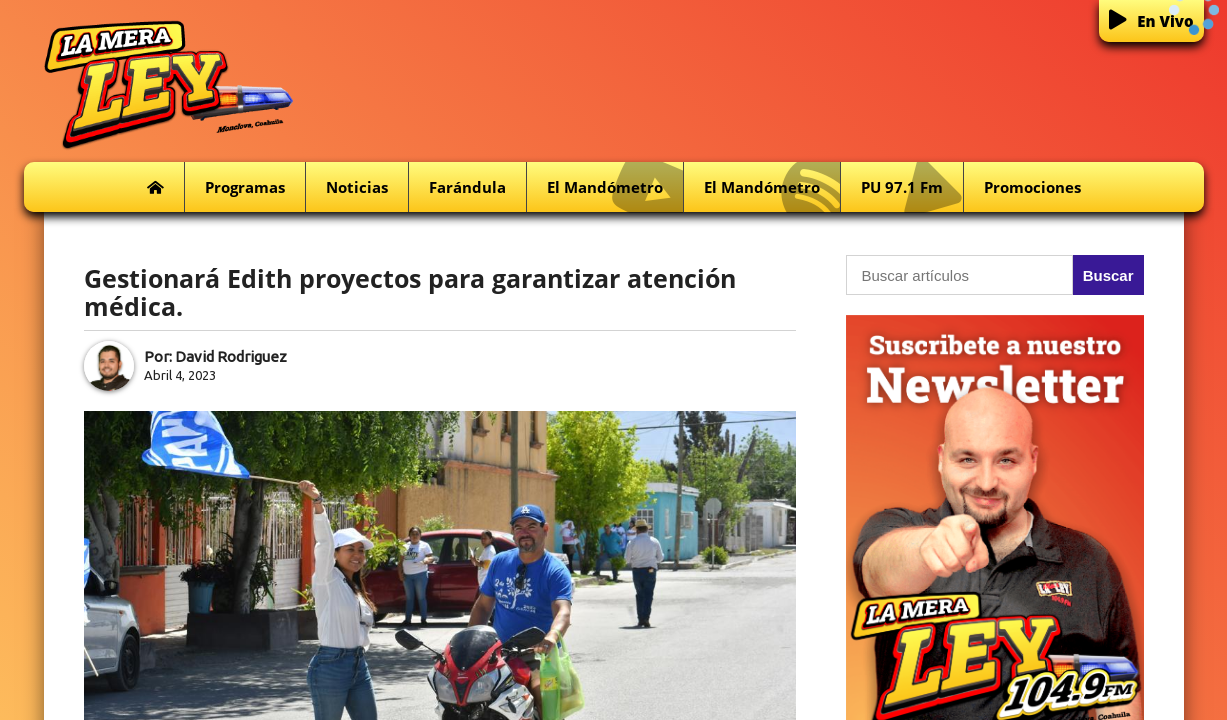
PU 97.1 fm (912, 187)
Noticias (357, 187)
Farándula (467, 187)
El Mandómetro (615, 187)
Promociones (1032, 187)
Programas (245, 187)
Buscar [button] (1108, 275)
